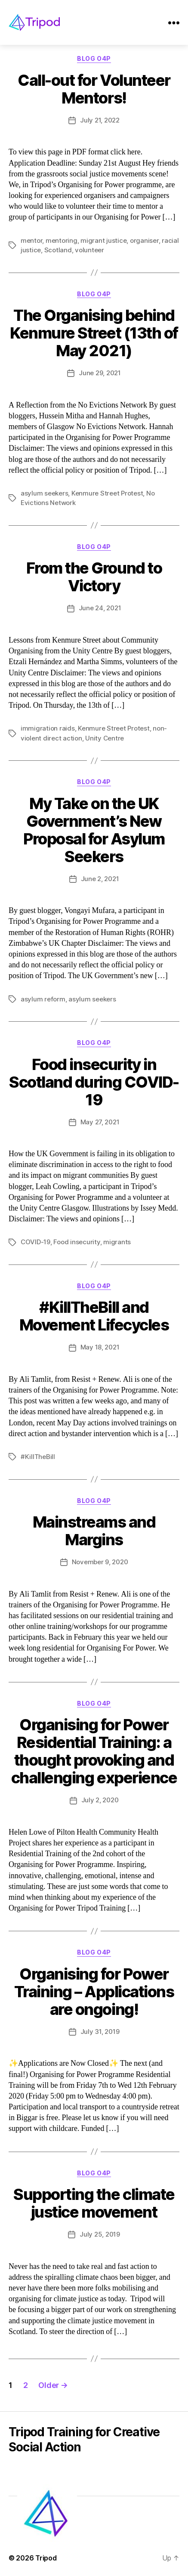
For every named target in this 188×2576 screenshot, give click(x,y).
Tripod (45, 2558)
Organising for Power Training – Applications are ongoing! (94, 1991)
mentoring (61, 240)
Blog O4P (94, 58)
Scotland (58, 250)
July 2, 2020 (100, 1800)
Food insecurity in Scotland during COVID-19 (94, 1082)
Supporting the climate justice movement (93, 2203)
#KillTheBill (38, 1457)
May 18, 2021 (100, 1347)
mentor (31, 240)
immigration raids (48, 728)
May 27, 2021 (100, 1122)
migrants (117, 1242)
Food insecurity (76, 1242)
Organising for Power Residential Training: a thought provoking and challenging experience (94, 1751)
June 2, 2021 (100, 879)
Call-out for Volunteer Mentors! (94, 89)
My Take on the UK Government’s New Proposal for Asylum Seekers (94, 830)
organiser (144, 240)
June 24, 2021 (100, 608)
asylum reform (43, 999)
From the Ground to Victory (94, 576)
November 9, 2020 (100, 1562)
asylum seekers (44, 493)
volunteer (89, 250)
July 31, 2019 (100, 2031)
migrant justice (103, 240)
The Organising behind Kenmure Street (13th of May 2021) (94, 333)
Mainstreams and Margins (94, 1530)
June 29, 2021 (100, 373)
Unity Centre (104, 738)
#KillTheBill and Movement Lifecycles (94, 1316)
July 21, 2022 (100, 120)
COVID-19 (35, 1242)
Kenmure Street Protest (107, 493)
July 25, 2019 (100, 2234)
